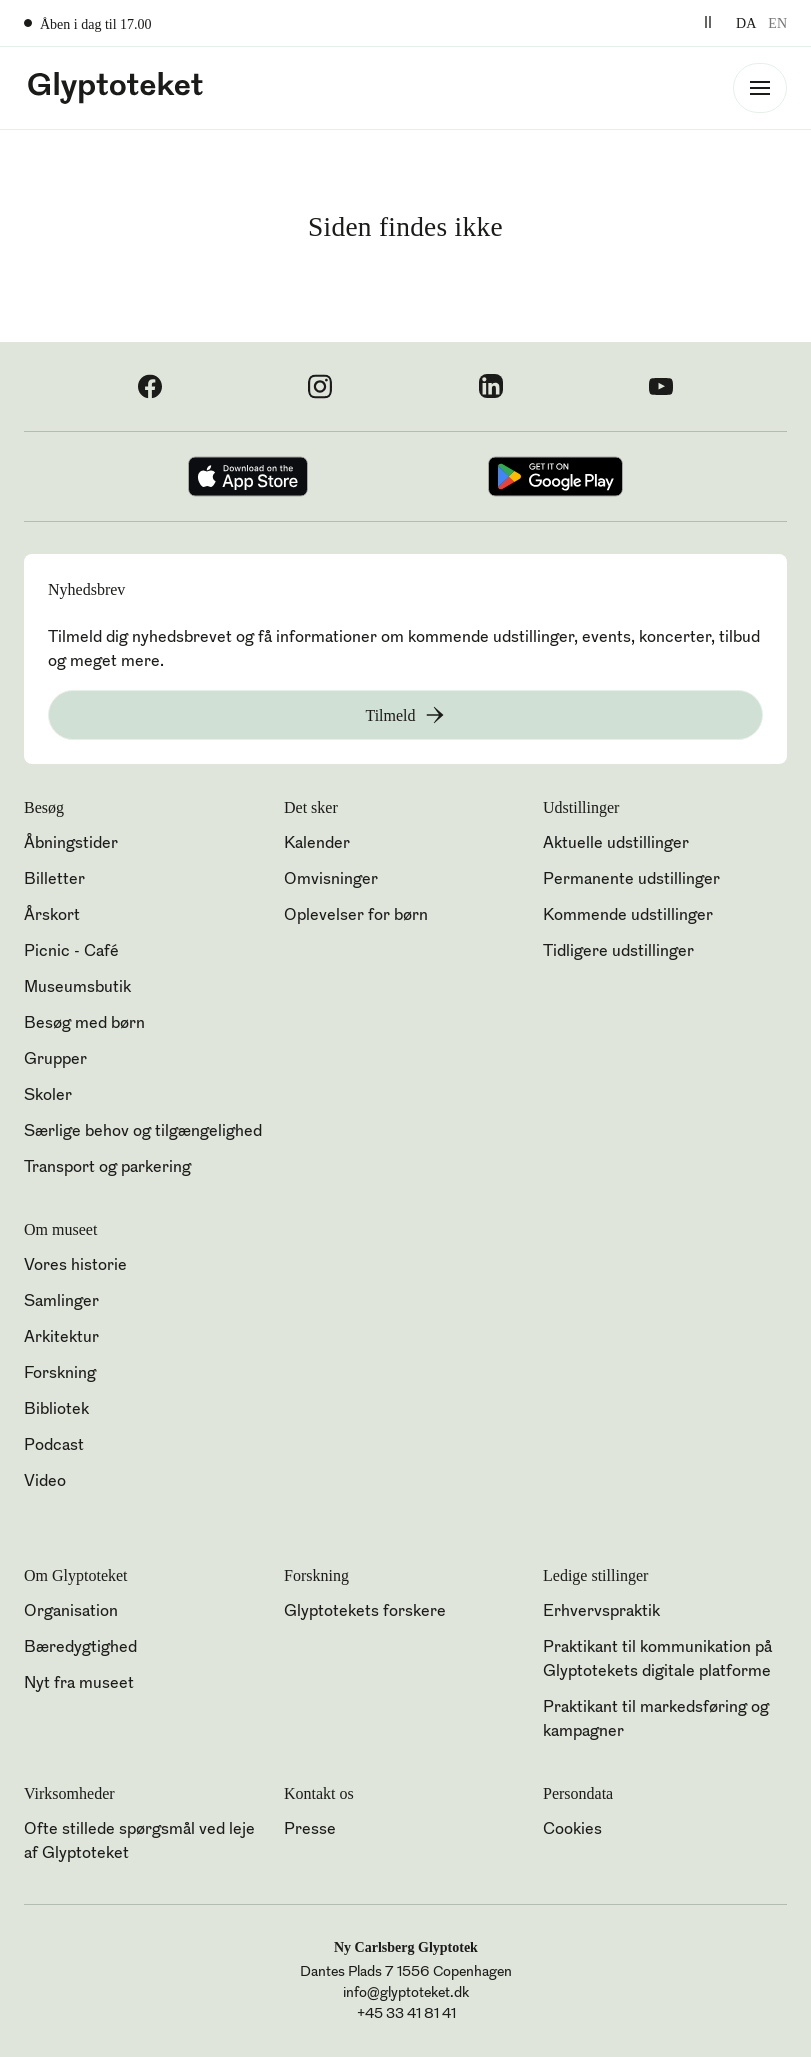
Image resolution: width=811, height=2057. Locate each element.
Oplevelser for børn (356, 916)
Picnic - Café (71, 952)
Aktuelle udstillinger (616, 844)
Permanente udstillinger (631, 880)
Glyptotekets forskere (365, 1612)
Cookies (572, 1830)
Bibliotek (56, 1410)
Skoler (48, 1096)
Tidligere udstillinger (618, 952)
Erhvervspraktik (601, 1612)
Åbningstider (71, 844)
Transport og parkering (107, 1168)
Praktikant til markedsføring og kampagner (656, 1720)
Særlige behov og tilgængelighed (143, 1132)
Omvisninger (331, 880)
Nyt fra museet (79, 1684)
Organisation (71, 1612)
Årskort (52, 916)
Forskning (60, 1374)
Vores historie (75, 1266)
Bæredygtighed (80, 1648)
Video (45, 1482)
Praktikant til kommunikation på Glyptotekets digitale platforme (657, 1660)
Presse (310, 1830)
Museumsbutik (77, 988)
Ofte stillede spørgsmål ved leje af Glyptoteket (139, 1842)
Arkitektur (61, 1338)
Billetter (54, 880)
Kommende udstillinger (628, 916)
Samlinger (61, 1302)
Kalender (317, 844)
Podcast (54, 1446)
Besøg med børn (84, 1024)
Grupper (55, 1060)
